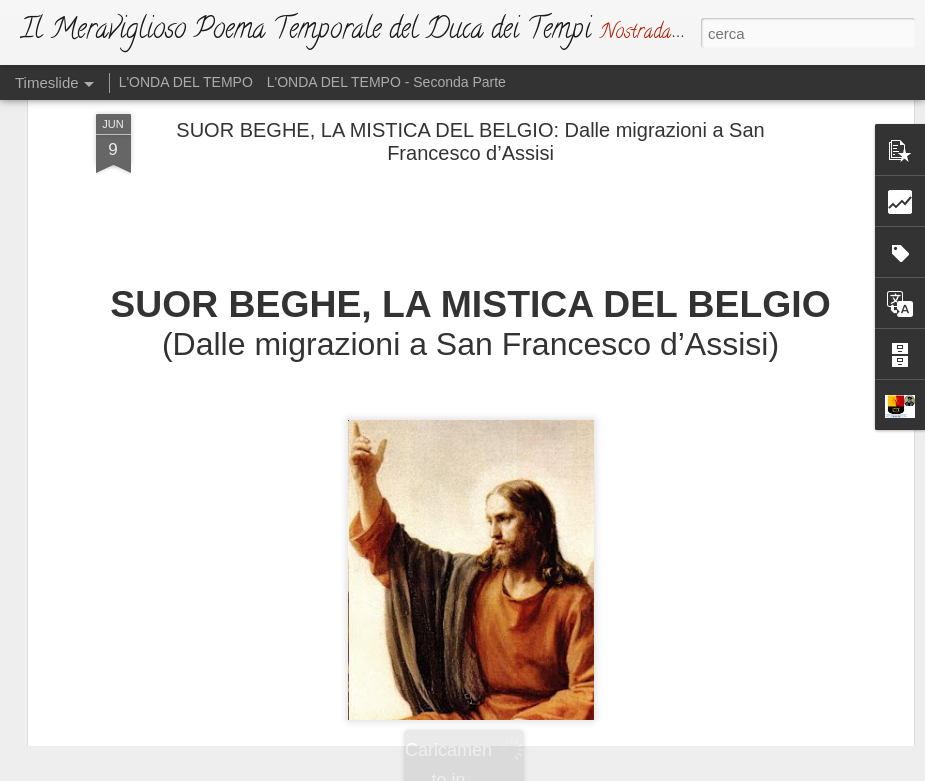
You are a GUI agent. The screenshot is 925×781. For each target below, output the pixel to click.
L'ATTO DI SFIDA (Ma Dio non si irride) (527, 614)
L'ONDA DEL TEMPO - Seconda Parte (386, 82)
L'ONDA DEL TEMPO (186, 82)
